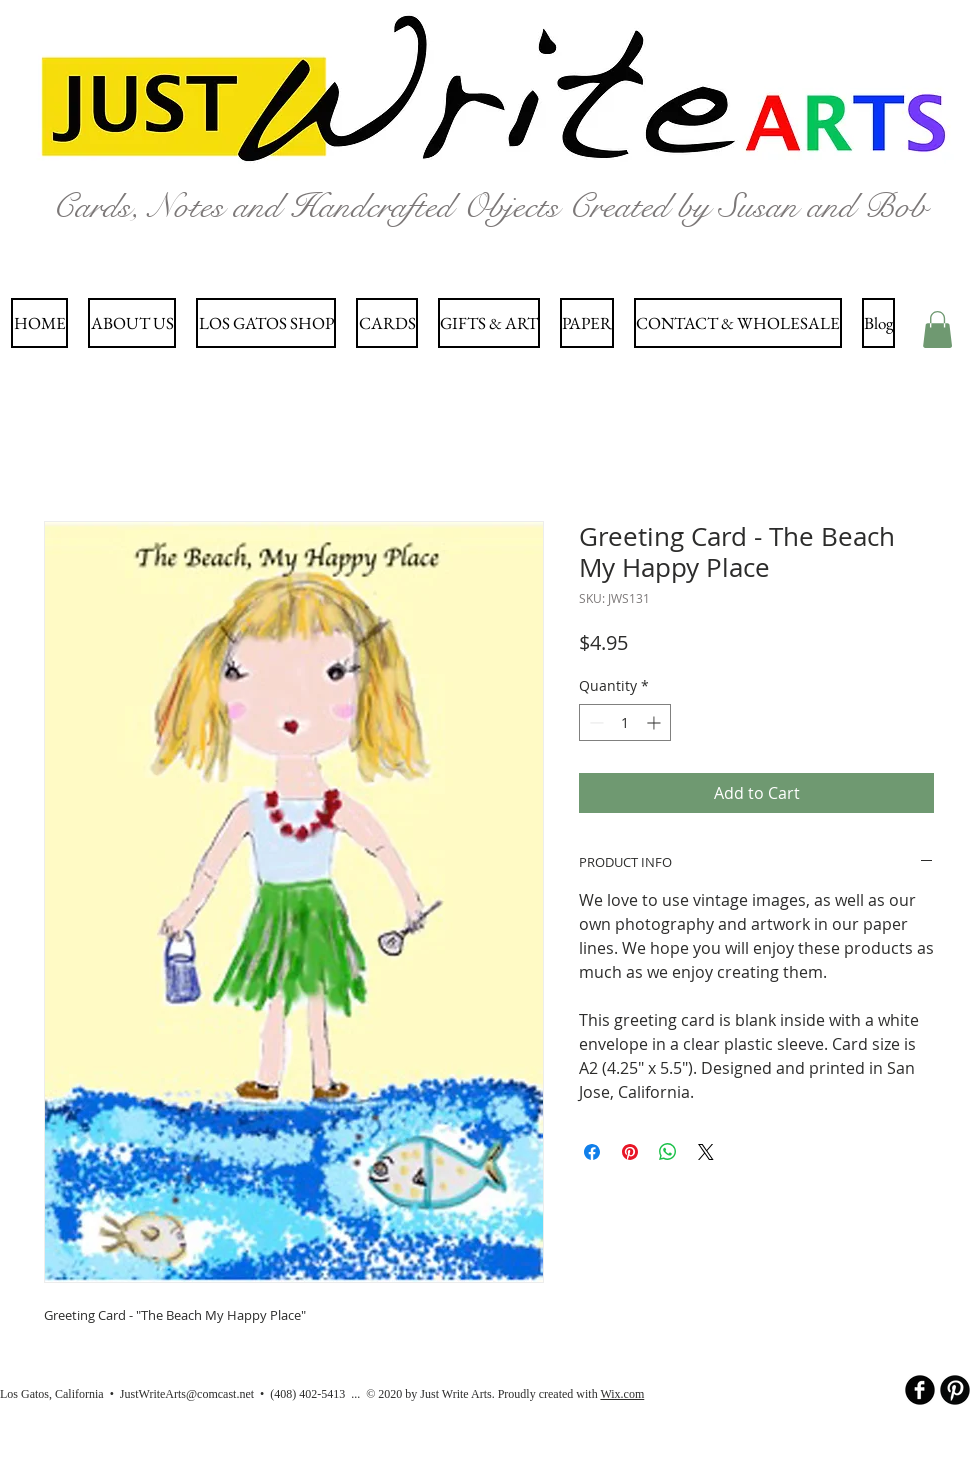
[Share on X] (706, 1152)
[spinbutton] (625, 722)
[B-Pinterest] (955, 1390)
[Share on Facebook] (592, 1152)
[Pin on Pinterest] (630, 1152)
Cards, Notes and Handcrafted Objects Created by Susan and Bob (489, 206)
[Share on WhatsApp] (668, 1152)
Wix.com (622, 1394)
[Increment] (655, 722)
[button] (937, 329)
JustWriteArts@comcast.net (187, 1394)
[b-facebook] (920, 1390)
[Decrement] (594, 722)
